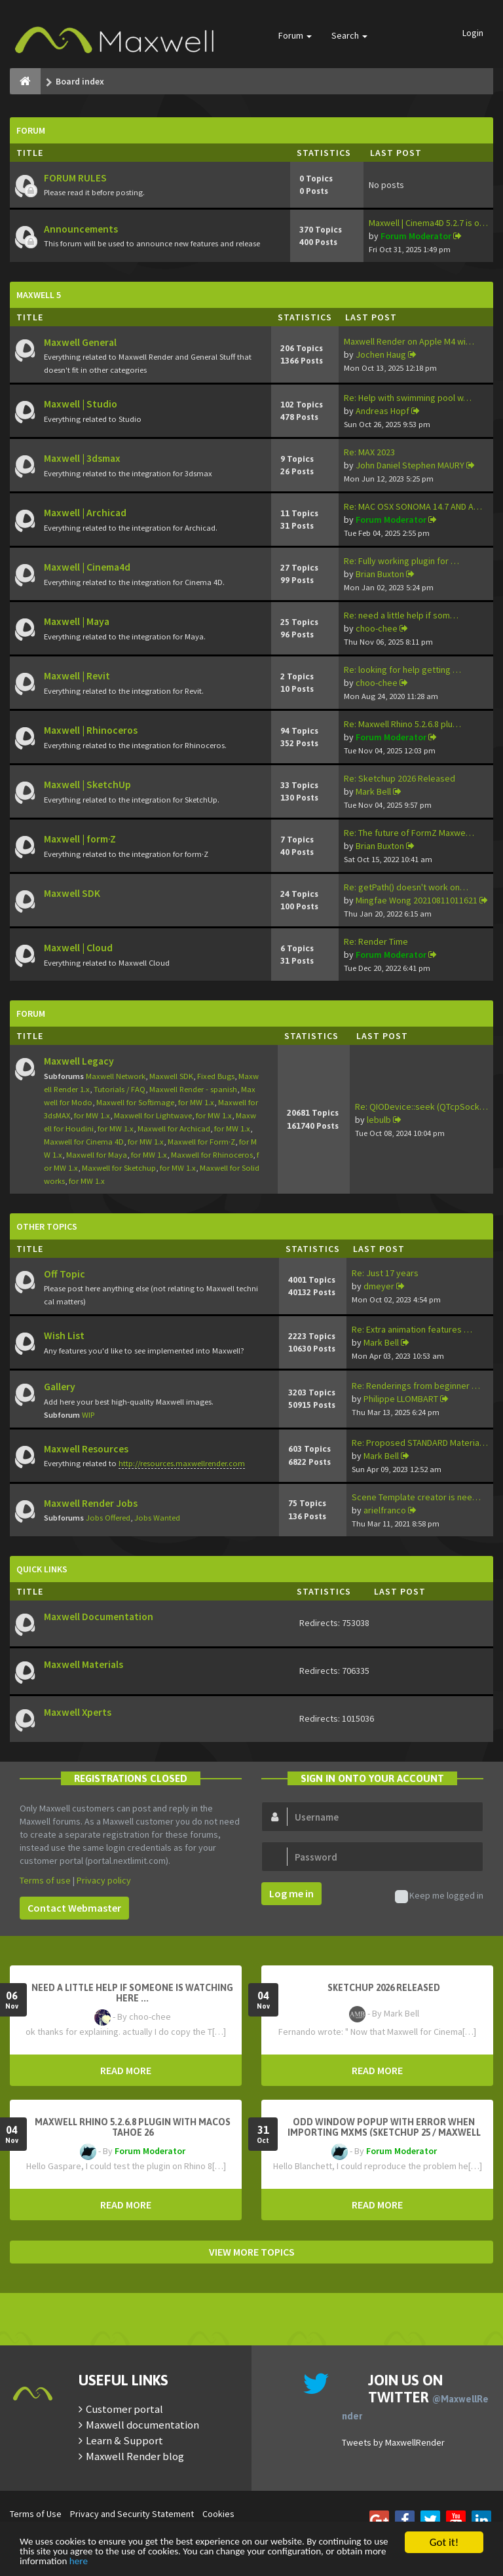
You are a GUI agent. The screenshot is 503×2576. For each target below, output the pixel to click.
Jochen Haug (381, 354)
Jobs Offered (108, 1518)
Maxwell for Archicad (174, 1128)
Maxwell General (80, 342)
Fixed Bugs (215, 1076)
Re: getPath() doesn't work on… (406, 887)
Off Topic (64, 1274)
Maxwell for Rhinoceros (212, 1155)
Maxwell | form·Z (80, 839)
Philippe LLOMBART (400, 1399)
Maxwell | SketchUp (87, 784)
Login (472, 33)
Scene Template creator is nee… (416, 1497)
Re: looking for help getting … (402, 669)
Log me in (291, 1893)
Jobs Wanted (157, 1518)
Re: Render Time (376, 941)
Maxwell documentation (142, 2424)
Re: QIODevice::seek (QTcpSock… (421, 1106)
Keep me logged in (439, 1896)
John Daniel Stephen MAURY (410, 465)
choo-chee (377, 628)
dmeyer (378, 1286)
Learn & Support (124, 2440)
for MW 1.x (196, 1102)
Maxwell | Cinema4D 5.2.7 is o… (428, 223)
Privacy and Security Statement (132, 2514)
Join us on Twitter (415, 2396)
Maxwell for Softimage (135, 1102)
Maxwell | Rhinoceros (91, 730)
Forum (295, 35)
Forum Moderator (416, 236)
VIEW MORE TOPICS (252, 2251)
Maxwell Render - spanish (193, 1089)
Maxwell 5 (38, 295)
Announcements (81, 229)
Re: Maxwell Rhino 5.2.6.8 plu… (402, 724)
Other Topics (46, 1226)
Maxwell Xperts (77, 1712)
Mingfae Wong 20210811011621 (416, 900)
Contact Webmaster (74, 1907)
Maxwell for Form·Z (201, 1141)
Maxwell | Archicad (85, 512)
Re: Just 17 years (385, 1273)
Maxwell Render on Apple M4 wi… (409, 341)
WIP (88, 1415)
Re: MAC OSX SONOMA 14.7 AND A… (413, 506)
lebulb (379, 1120)
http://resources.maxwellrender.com (182, 1463)
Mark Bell (373, 791)
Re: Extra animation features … (412, 1329)
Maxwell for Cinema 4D (84, 1141)
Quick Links (41, 1569)
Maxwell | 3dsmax (82, 458)
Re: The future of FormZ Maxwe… (409, 833)
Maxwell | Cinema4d (87, 567)
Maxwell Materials (83, 1664)
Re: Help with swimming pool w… (408, 398)
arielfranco (384, 1510)
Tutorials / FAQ (119, 1089)
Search (349, 35)
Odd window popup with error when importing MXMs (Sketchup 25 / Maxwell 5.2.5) (384, 2132)
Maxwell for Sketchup (119, 1168)
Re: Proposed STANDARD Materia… (420, 1443)
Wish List (64, 1335)
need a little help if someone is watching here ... (132, 1992)
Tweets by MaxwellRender (393, 2442)
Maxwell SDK (72, 893)
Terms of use (45, 1880)
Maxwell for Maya (96, 1155)
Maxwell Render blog (135, 2456)
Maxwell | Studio (80, 404)
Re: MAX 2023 (369, 452)
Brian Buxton (380, 574)
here (221, 2561)
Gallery (59, 1386)
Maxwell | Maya (76, 621)
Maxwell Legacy (79, 1061)
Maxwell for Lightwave (153, 1115)
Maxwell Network (115, 1076)
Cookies (218, 2514)
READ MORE (125, 2070)
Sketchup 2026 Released (383, 1987)
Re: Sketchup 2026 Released (399, 778)
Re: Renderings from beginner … (416, 1386)
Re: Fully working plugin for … (401, 561)
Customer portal (124, 2409)
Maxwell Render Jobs (91, 1503)
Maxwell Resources (86, 1449)
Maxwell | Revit (77, 676)
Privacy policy (104, 1880)
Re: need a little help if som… (401, 615)
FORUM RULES (75, 178)
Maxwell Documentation (98, 1616)
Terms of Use (36, 2514)
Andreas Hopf (382, 411)
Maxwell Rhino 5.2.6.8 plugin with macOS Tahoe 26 (133, 2127)
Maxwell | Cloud (78, 947)
